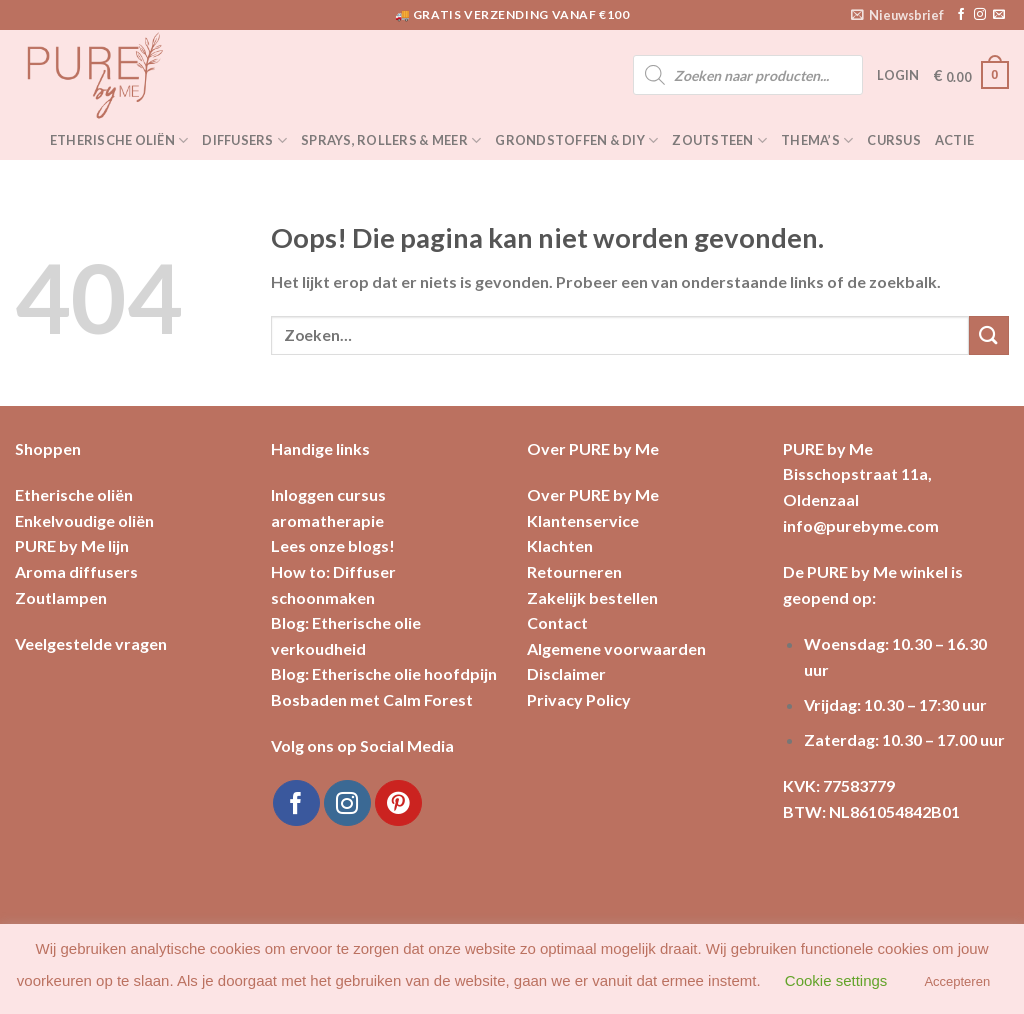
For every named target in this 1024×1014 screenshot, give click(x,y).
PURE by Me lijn (72, 545)
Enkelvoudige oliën (84, 520)
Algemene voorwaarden (616, 648)
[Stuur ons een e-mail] (999, 15)
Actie (954, 140)
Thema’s (817, 140)
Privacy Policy (579, 699)
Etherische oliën (119, 140)
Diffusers (244, 140)
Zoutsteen (719, 140)
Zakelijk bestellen (592, 597)
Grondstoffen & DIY (576, 140)
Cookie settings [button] (836, 980)
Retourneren (574, 571)
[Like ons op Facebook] (961, 15)
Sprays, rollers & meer (391, 140)
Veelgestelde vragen (91, 643)
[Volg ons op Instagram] (980, 15)
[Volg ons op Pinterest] (398, 803)
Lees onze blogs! (333, 545)
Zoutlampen (61, 597)
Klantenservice (583, 520)
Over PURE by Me (593, 494)
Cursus (894, 140)
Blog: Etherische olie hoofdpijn (384, 673)
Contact (557, 622)
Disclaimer (566, 673)
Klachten (560, 545)
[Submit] (989, 335)
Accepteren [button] (957, 981)
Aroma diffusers (76, 571)
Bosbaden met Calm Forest (372, 699)
